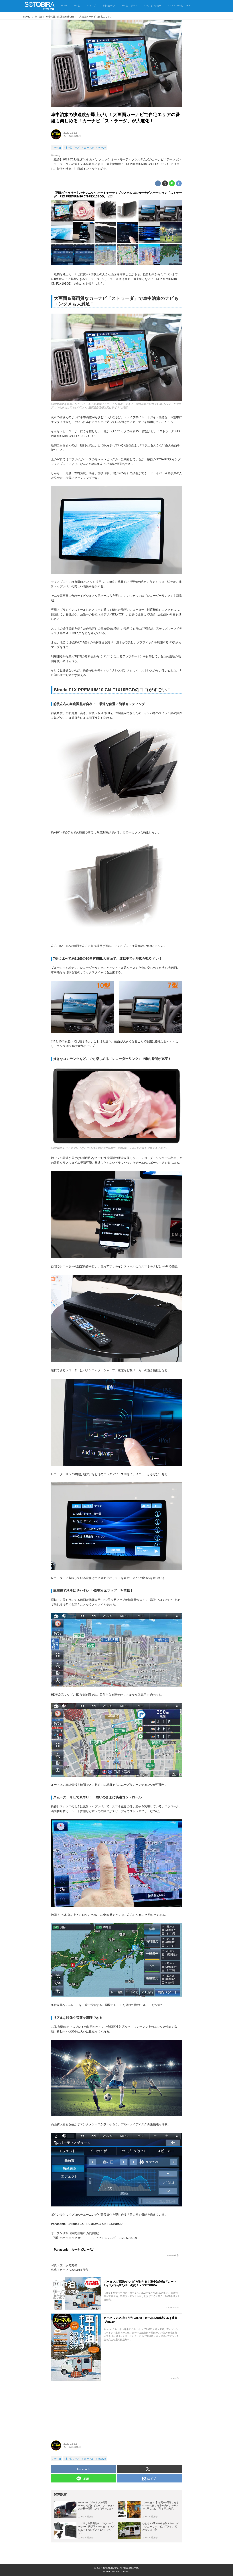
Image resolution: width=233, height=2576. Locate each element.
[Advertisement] (116, 2409)
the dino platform (120, 2571)
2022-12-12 (70, 132)
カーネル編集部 (72, 136)
